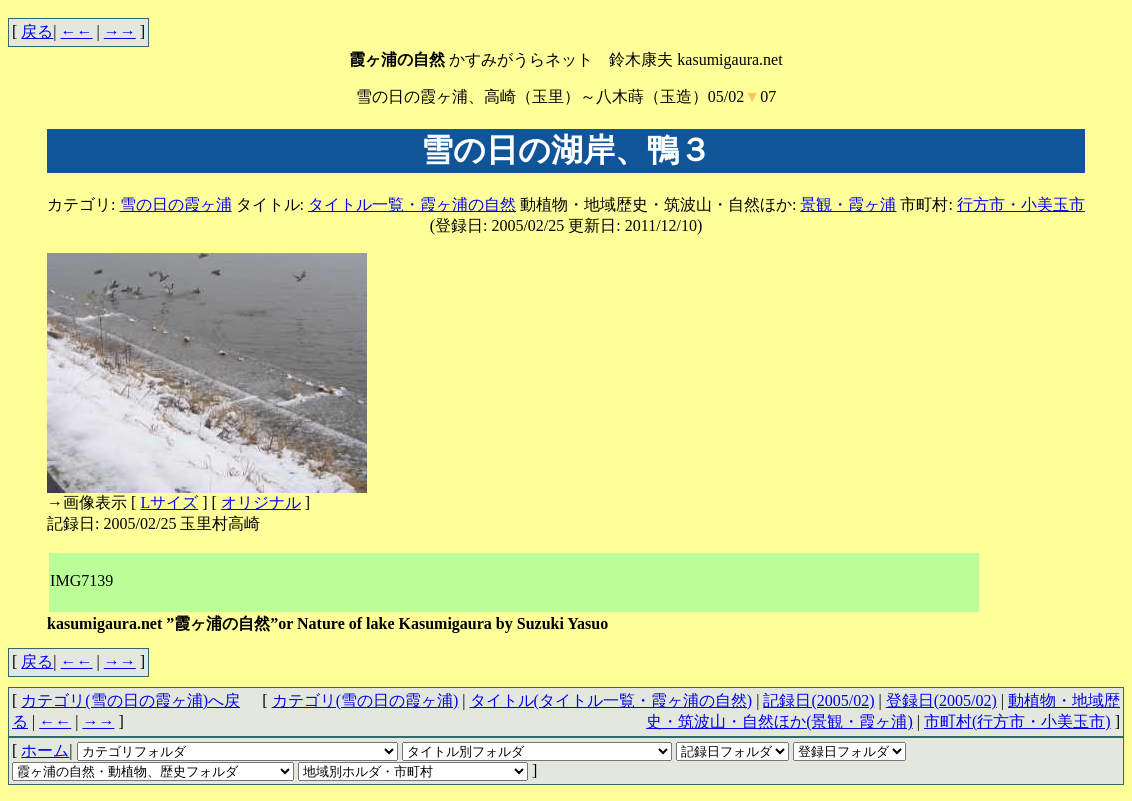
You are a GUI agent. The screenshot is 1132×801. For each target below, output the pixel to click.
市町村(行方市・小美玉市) (1017, 721)
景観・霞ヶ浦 (848, 204)
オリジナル (261, 502)
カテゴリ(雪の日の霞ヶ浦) (365, 700)
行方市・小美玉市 (1021, 204)
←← (77, 31)
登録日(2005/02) (941, 700)
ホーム (45, 750)
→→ (120, 31)
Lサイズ (169, 502)
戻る (37, 31)
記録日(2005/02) (818, 700)
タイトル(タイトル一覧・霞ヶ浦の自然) (611, 700)
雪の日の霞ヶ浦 (176, 204)
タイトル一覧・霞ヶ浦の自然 (412, 204)
